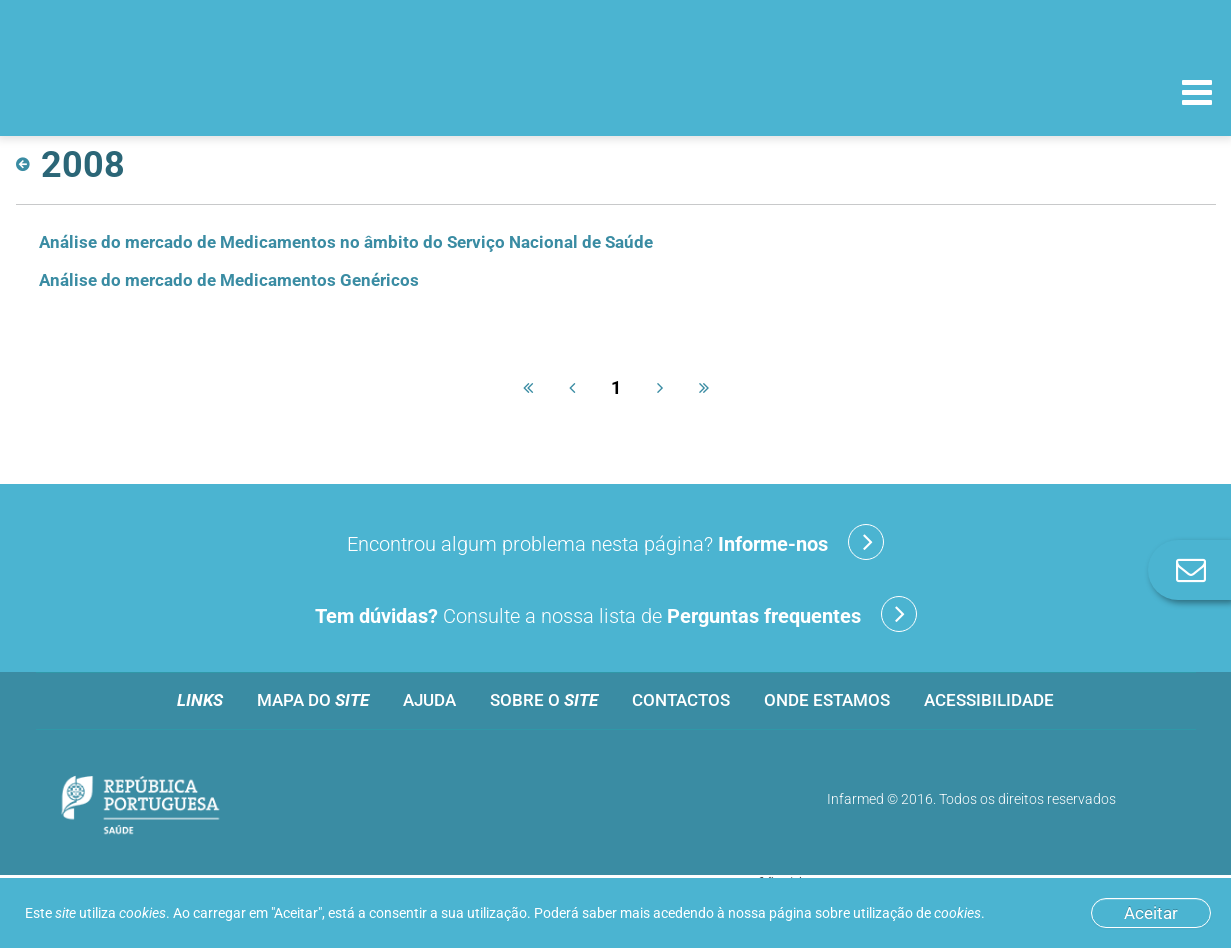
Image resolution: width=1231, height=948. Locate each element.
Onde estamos (827, 700)
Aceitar (1151, 913)
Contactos (681, 700)
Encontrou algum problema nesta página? (615, 542)
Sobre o (544, 700)
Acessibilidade (989, 700)
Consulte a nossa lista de (616, 614)
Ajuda (429, 700)
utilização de (917, 913)
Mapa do (313, 700)
